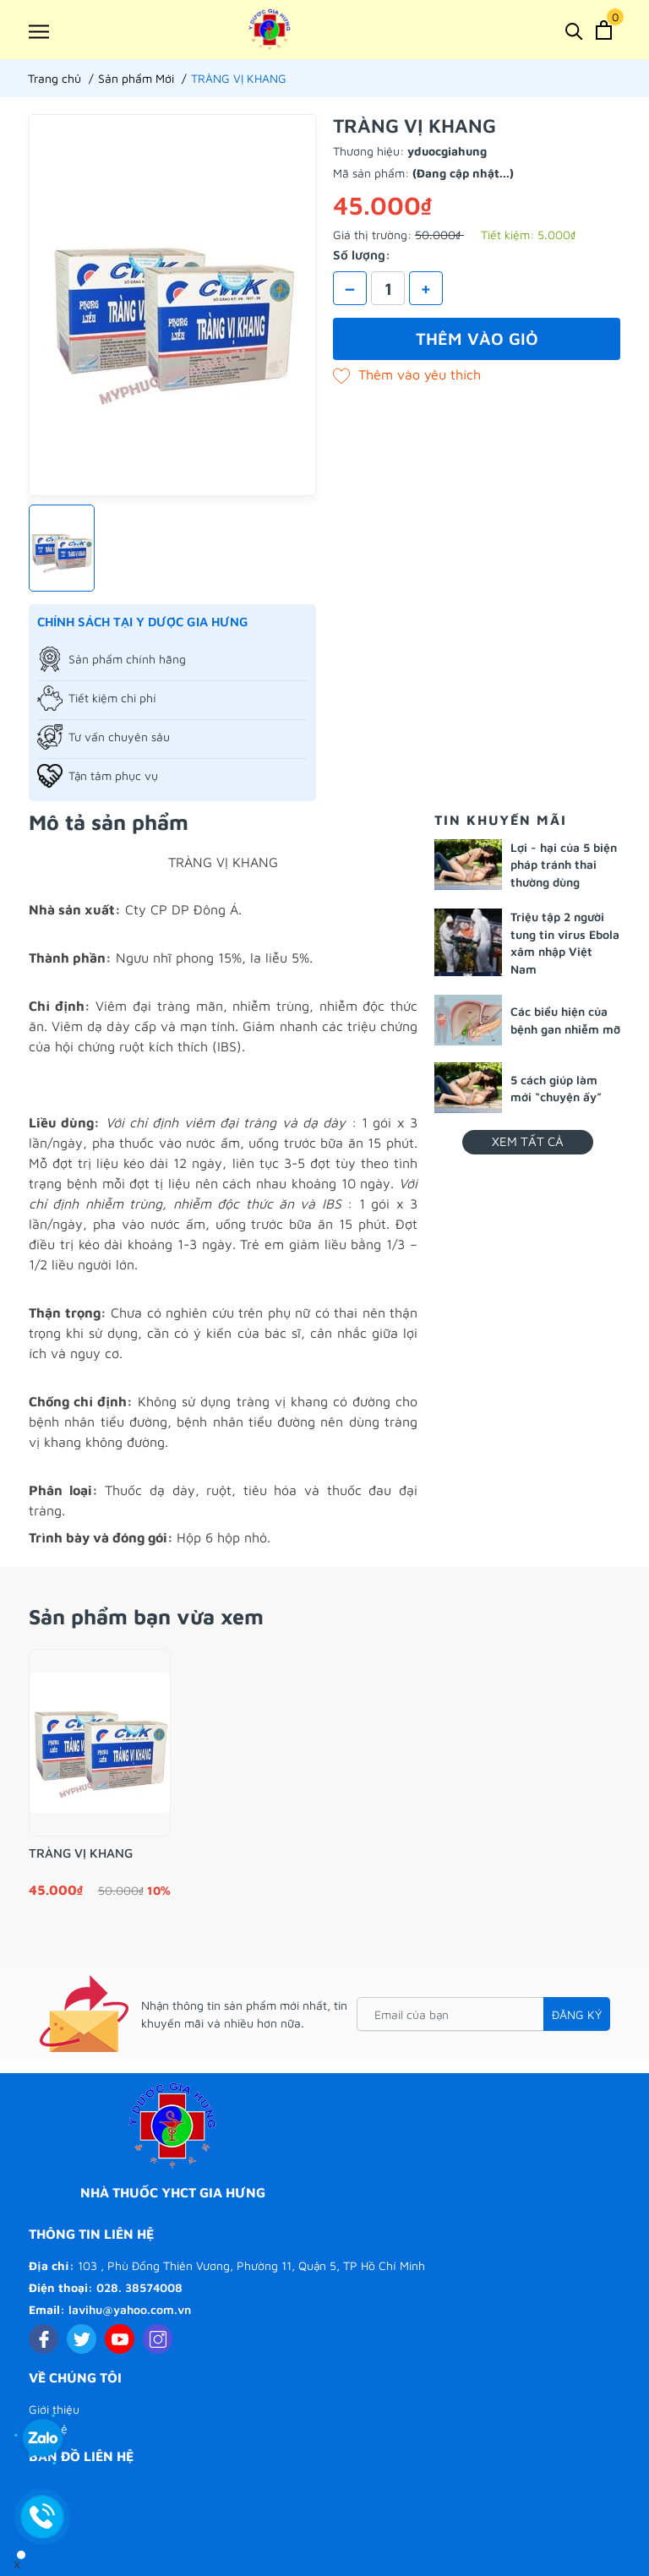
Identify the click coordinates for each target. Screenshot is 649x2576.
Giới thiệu (54, 2409)
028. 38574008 (139, 2287)
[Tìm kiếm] (574, 30)
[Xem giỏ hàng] (604, 30)
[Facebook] (43, 2339)
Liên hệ (48, 2428)
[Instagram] (157, 2339)
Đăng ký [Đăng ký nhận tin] (577, 2014)
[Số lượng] (388, 288)
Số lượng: (361, 255)
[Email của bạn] (483, 2014)
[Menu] (39, 31)
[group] (172, 305)
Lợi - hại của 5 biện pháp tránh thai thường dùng (563, 865)
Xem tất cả (528, 1141)
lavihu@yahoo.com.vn (129, 2309)
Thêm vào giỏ (477, 338)
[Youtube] (119, 2339)
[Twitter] (81, 2339)
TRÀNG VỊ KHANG (81, 1853)
